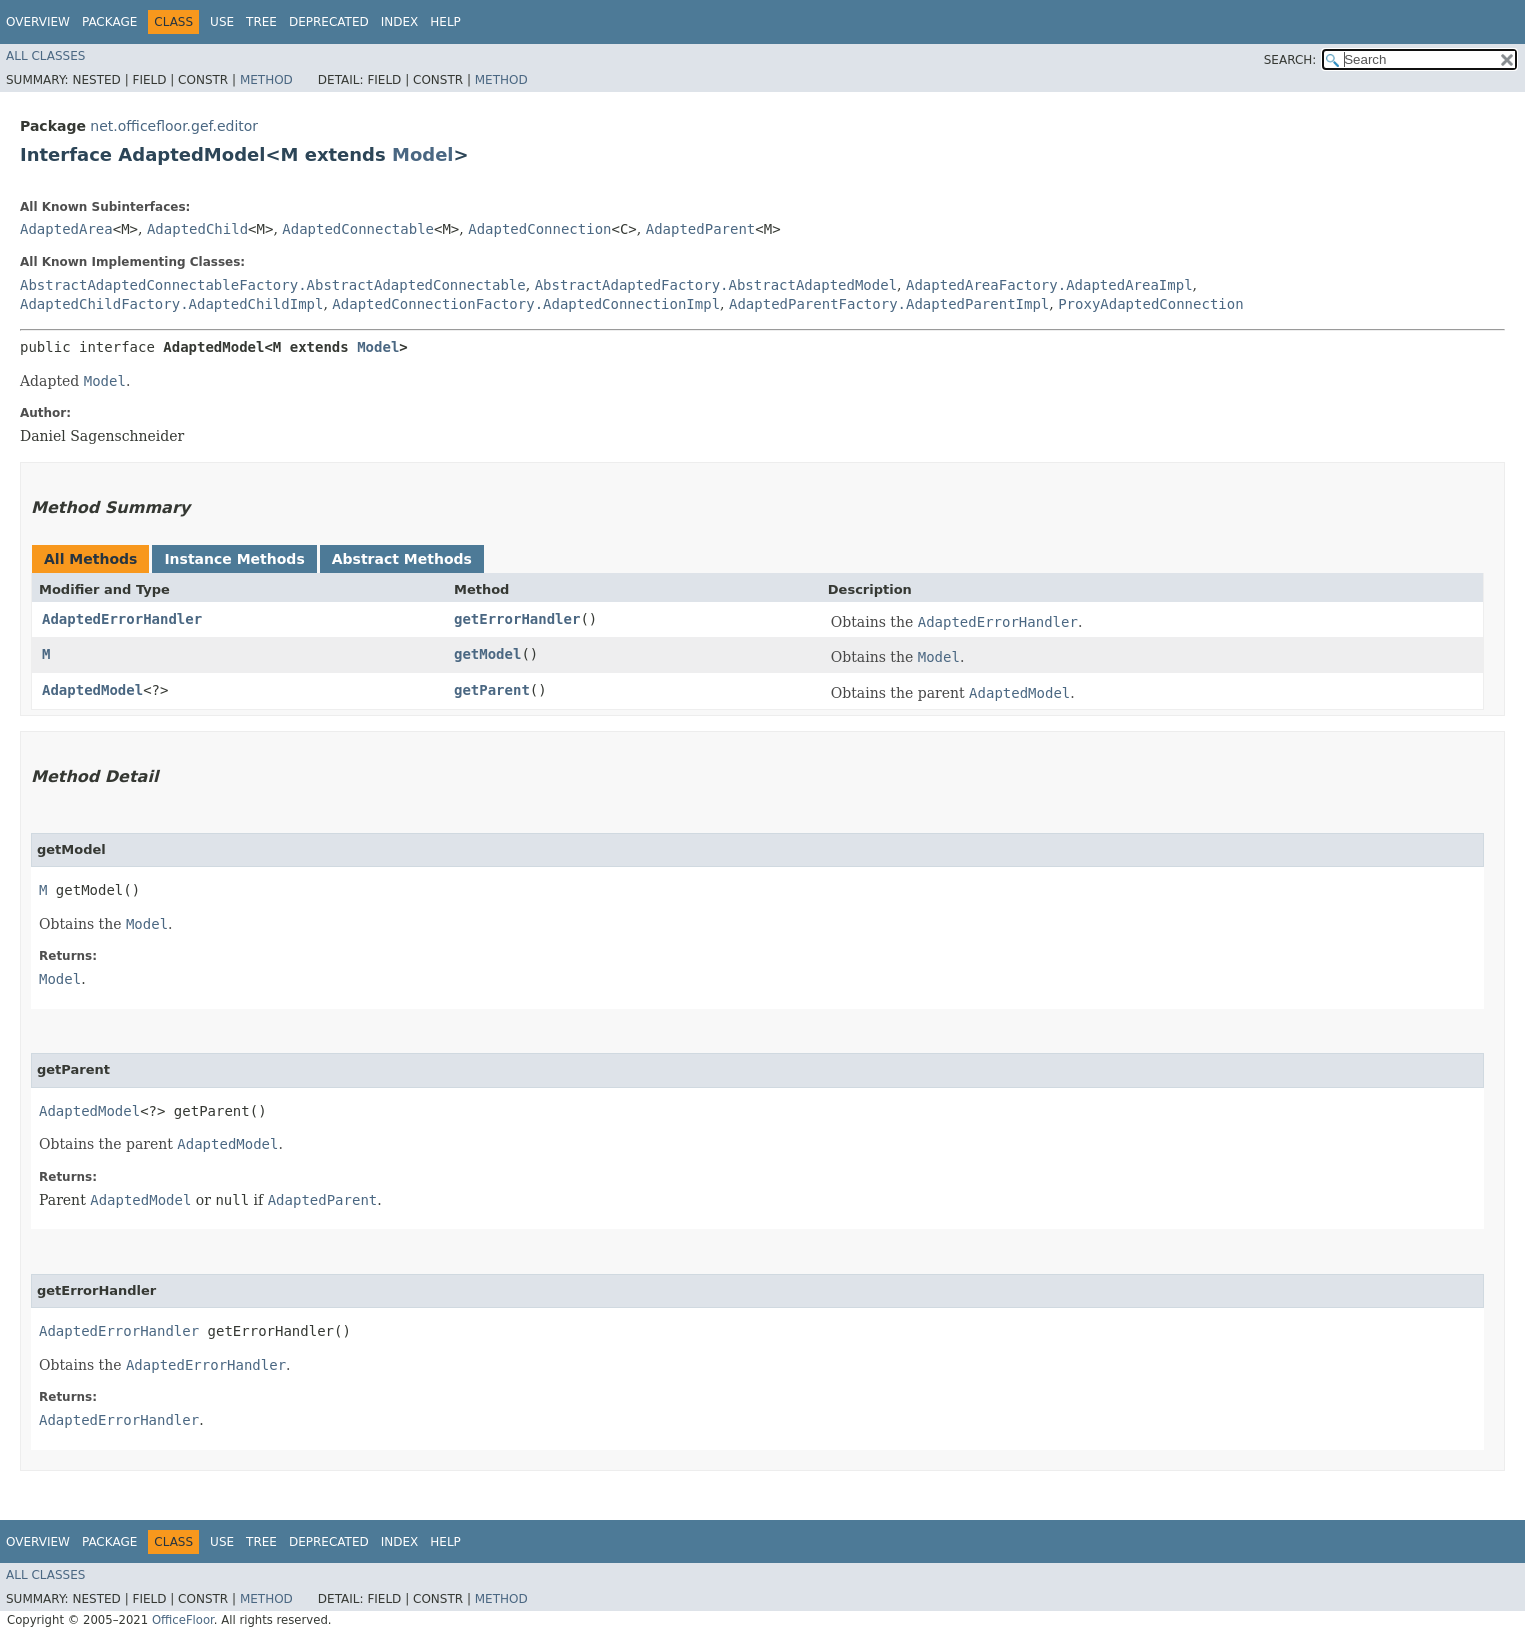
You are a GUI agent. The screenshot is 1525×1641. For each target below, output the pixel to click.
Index (400, 22)
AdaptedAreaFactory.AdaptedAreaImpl (1049, 285)
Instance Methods (234, 559)
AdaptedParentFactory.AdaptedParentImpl (889, 304)
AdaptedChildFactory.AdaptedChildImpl (171, 304)
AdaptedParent (701, 229)
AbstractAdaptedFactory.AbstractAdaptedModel (716, 285)
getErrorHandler (517, 619)
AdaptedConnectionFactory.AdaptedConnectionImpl (526, 304)
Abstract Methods (402, 559)
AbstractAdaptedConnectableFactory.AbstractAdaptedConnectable (273, 285)
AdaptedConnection (539, 229)
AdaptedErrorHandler (122, 619)
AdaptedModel (92, 690)
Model (423, 154)
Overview (38, 22)
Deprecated (329, 22)
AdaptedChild (197, 229)
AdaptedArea (66, 229)
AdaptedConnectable (358, 229)
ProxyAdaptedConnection (1150, 304)
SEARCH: (1290, 60)
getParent (492, 690)
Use (222, 22)
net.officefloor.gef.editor (174, 126)
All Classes (45, 56)
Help (445, 22)
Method (266, 80)
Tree (261, 22)
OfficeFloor (183, 1620)
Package (109, 22)
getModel (487, 654)
